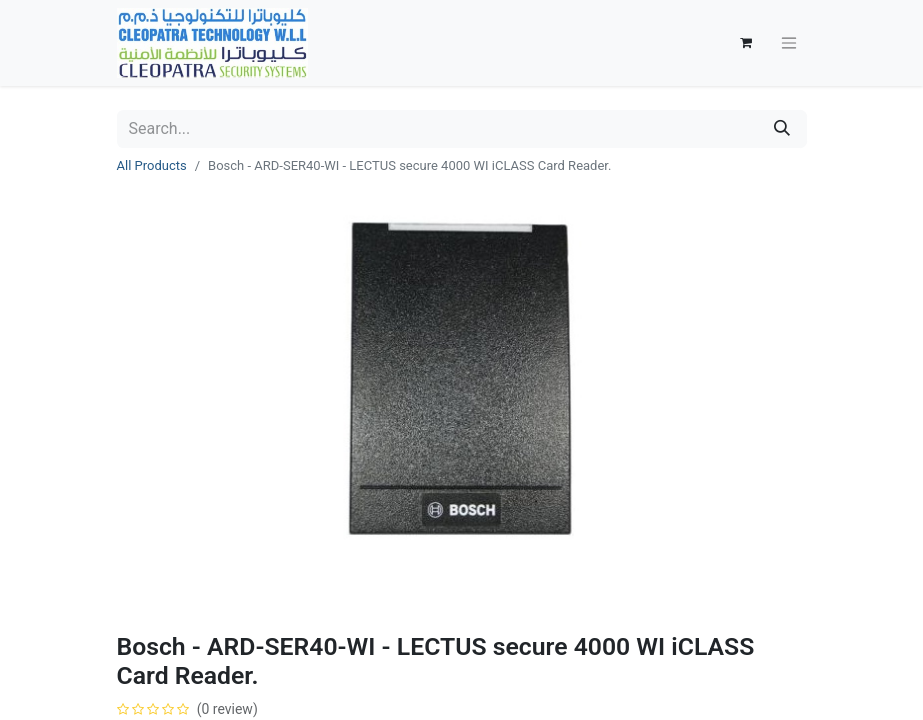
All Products (152, 165)
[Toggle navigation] (789, 43)
